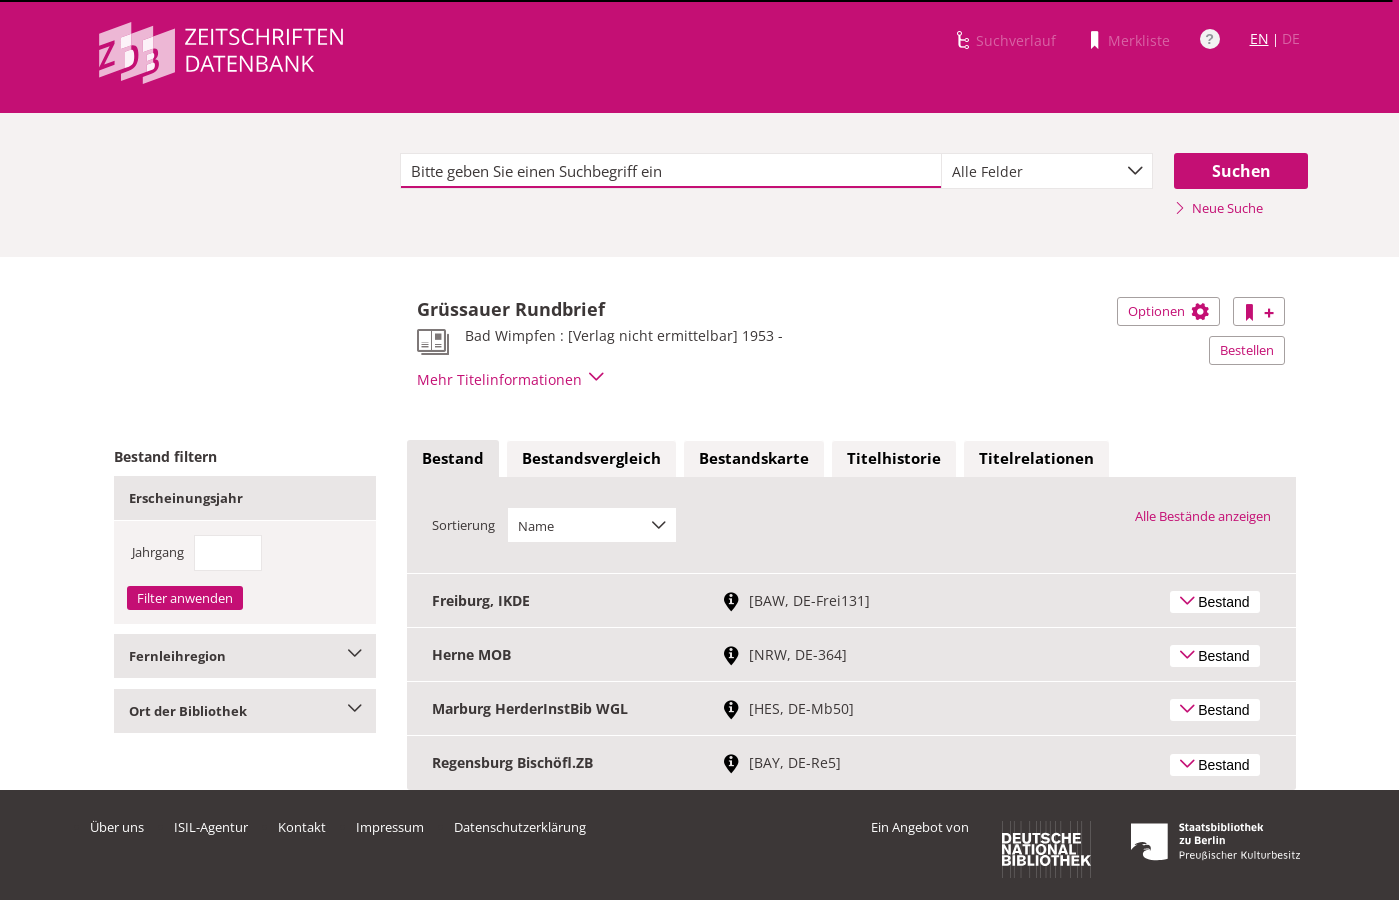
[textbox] (671, 171)
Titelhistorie (894, 458)
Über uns (117, 827)
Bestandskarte (754, 458)
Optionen (1168, 311)
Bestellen (1247, 350)
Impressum (390, 827)
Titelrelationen (1036, 458)
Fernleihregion (245, 656)
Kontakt (302, 827)
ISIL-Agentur (211, 827)
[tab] (453, 459)
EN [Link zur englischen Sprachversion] (1259, 38)
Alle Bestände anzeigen (1203, 516)
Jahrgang (158, 552)
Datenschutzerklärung (520, 827)
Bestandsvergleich (591, 458)
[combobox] (1047, 171)
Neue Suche (1218, 208)
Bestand (453, 458)
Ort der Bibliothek (245, 711)
